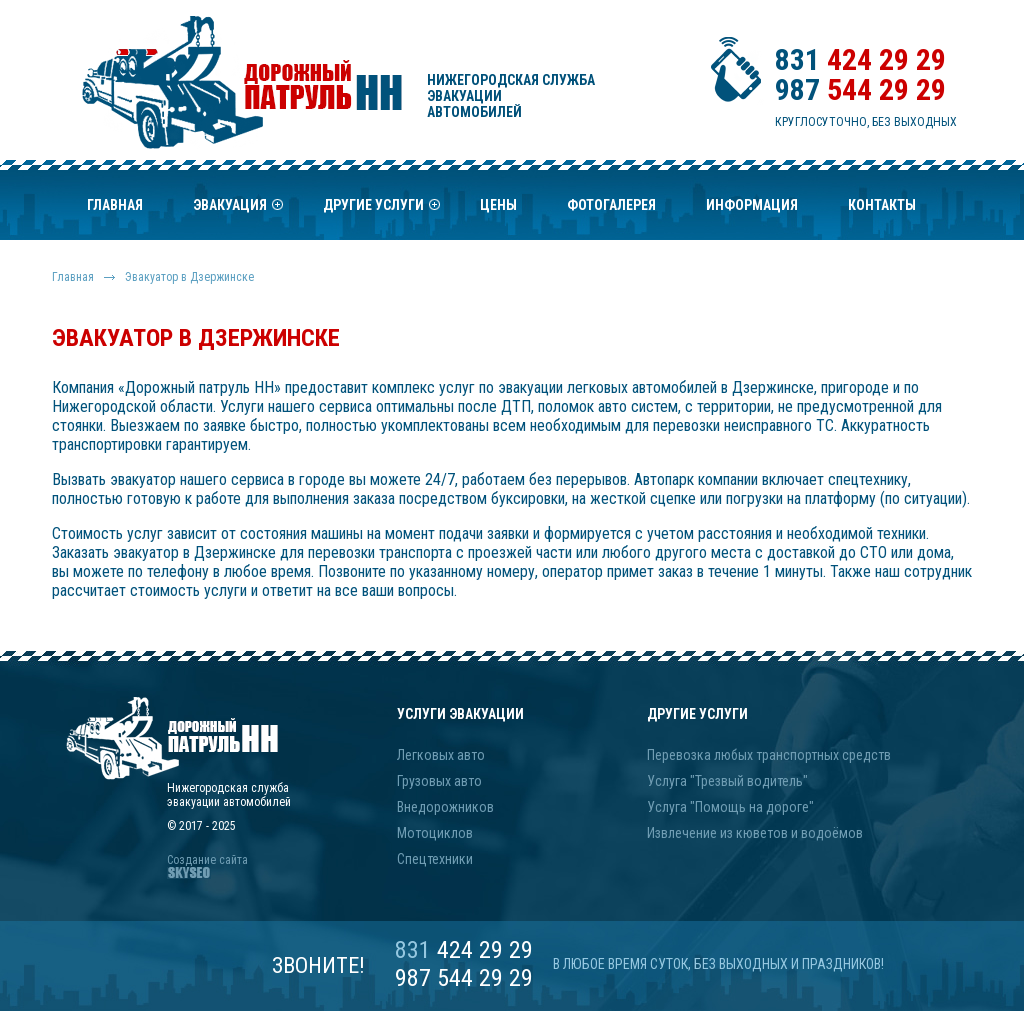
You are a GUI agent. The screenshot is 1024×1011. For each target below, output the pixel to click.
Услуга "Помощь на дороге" (730, 807)
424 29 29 (860, 59)
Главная (115, 205)
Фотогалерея (611, 205)
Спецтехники (435, 859)
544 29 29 (860, 89)
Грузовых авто (439, 781)
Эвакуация (238, 211)
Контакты (882, 205)
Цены (498, 205)
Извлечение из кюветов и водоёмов (755, 833)
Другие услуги (381, 211)
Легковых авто (441, 755)
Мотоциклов (435, 833)
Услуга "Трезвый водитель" (727, 781)
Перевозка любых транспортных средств (769, 755)
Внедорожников (445, 807)
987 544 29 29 (464, 978)
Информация (752, 205)
